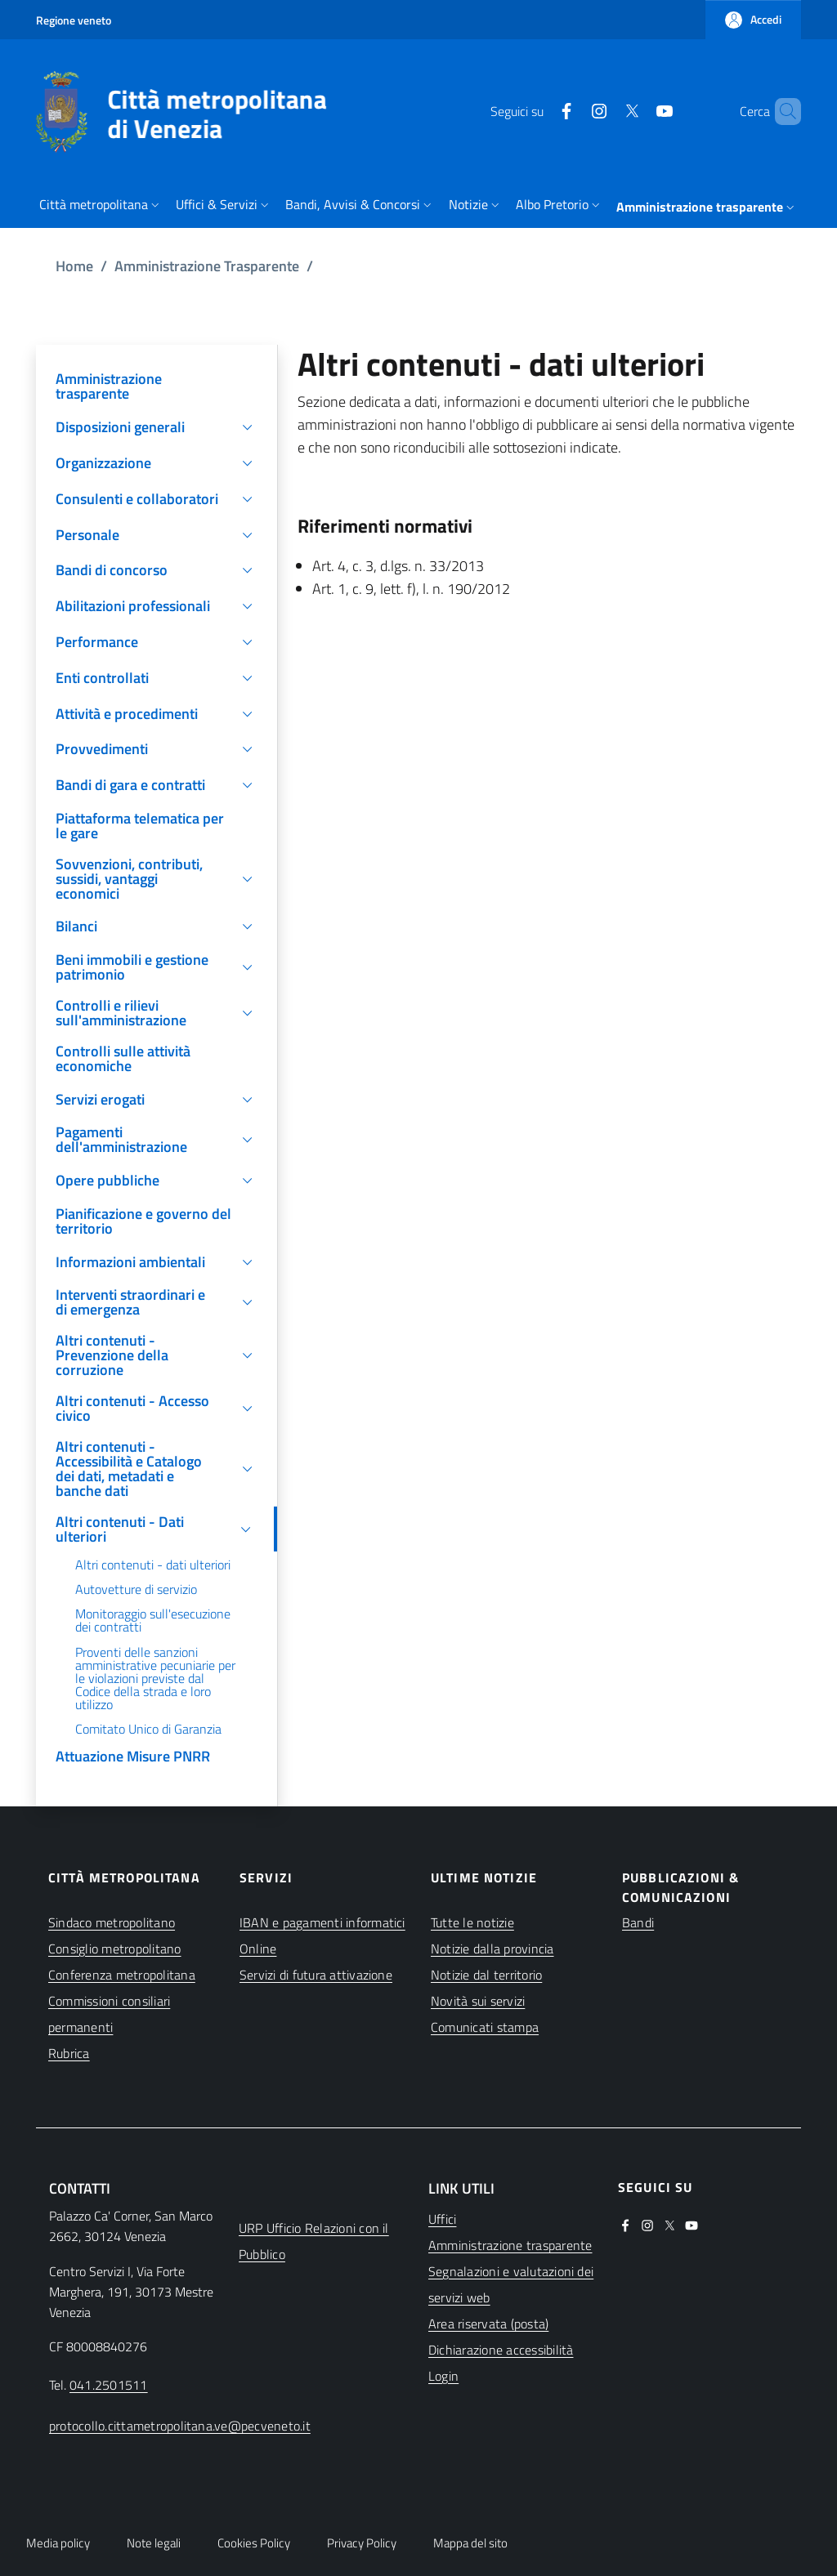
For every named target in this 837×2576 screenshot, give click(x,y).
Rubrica (69, 2053)
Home (74, 266)
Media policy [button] (58, 2543)
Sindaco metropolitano (111, 1922)
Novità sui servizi (478, 2001)
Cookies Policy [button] (253, 2543)
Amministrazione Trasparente (206, 266)
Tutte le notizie (472, 1922)
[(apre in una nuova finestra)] (538, 111)
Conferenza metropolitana (121, 1974)
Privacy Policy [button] (361, 2543)
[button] (753, 19)
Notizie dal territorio (486, 1974)
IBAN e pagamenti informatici (322, 1922)
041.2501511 (108, 2385)
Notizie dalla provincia (492, 1948)
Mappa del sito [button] (470, 2543)
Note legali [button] (154, 2543)
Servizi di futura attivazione (315, 1974)
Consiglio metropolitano (114, 1948)
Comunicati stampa (485, 2027)
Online (257, 1948)
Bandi (638, 1922)
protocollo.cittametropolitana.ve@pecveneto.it (180, 2425)
